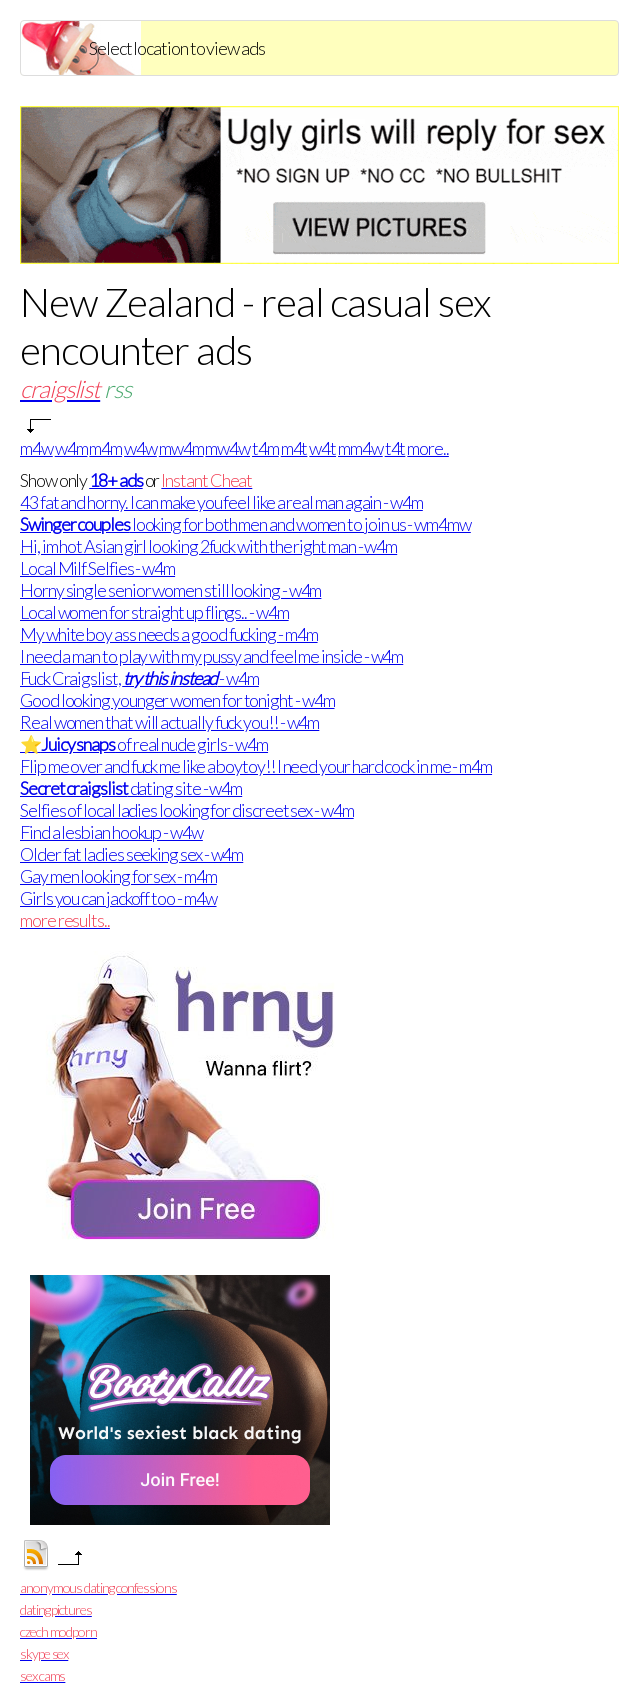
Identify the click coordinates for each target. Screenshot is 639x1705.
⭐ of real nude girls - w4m (144, 744)
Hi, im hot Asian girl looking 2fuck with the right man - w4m (208, 546)
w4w (140, 448)
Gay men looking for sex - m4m (118, 876)
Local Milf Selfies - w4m (97, 568)
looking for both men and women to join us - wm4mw (245, 524)
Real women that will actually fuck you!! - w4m (169, 722)
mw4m (181, 448)
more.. (428, 448)
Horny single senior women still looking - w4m (170, 590)
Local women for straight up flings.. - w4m (154, 612)
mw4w (227, 448)
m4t (294, 448)
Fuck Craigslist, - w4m (139, 678)
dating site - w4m (131, 788)
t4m (265, 448)
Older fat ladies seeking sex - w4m (131, 854)
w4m (71, 448)
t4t (395, 448)
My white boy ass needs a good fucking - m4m (169, 634)
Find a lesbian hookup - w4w (111, 832)
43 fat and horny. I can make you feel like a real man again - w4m (221, 502)
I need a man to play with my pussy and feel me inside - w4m (211, 656)
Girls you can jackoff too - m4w (118, 898)
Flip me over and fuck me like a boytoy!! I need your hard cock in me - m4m (256, 766)
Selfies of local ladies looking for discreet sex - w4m (187, 810)
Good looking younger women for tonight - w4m (177, 700)
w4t (322, 448)
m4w (36, 448)
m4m (105, 448)
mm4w (360, 448)
